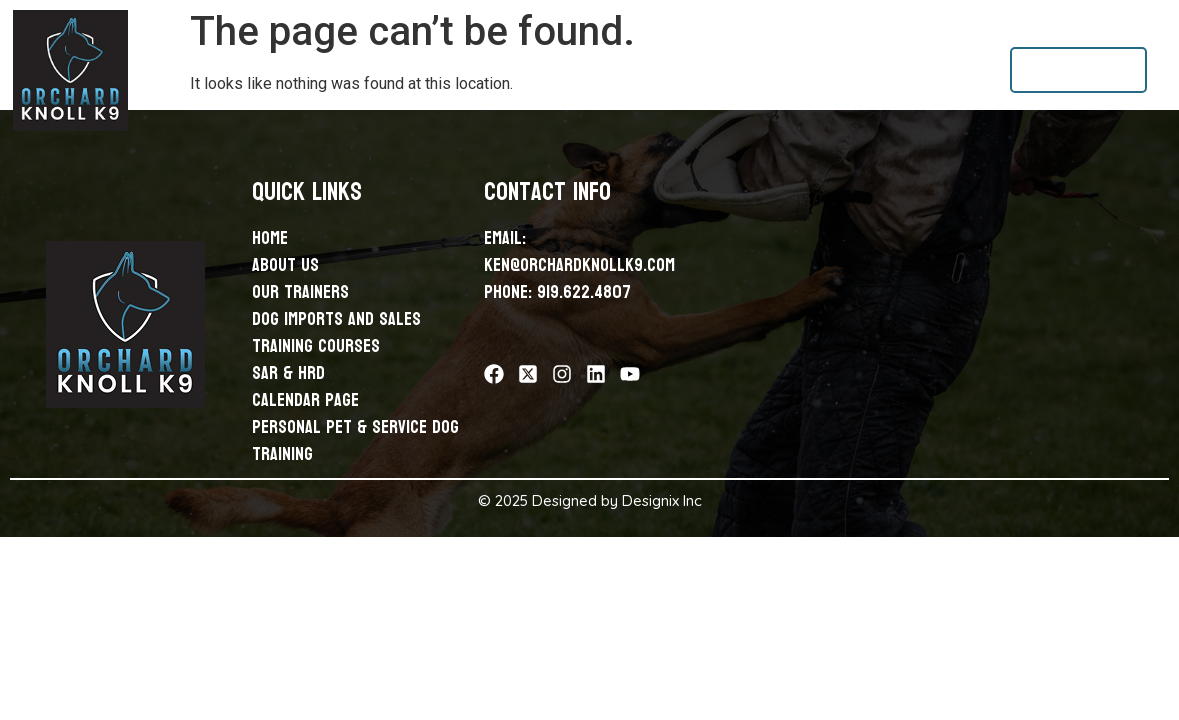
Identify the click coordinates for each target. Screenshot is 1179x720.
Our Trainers (383, 69)
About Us (292, 69)
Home (229, 69)
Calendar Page (872, 69)
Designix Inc (662, 500)
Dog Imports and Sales (518, 69)
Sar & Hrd (775, 69)
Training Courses (668, 69)
